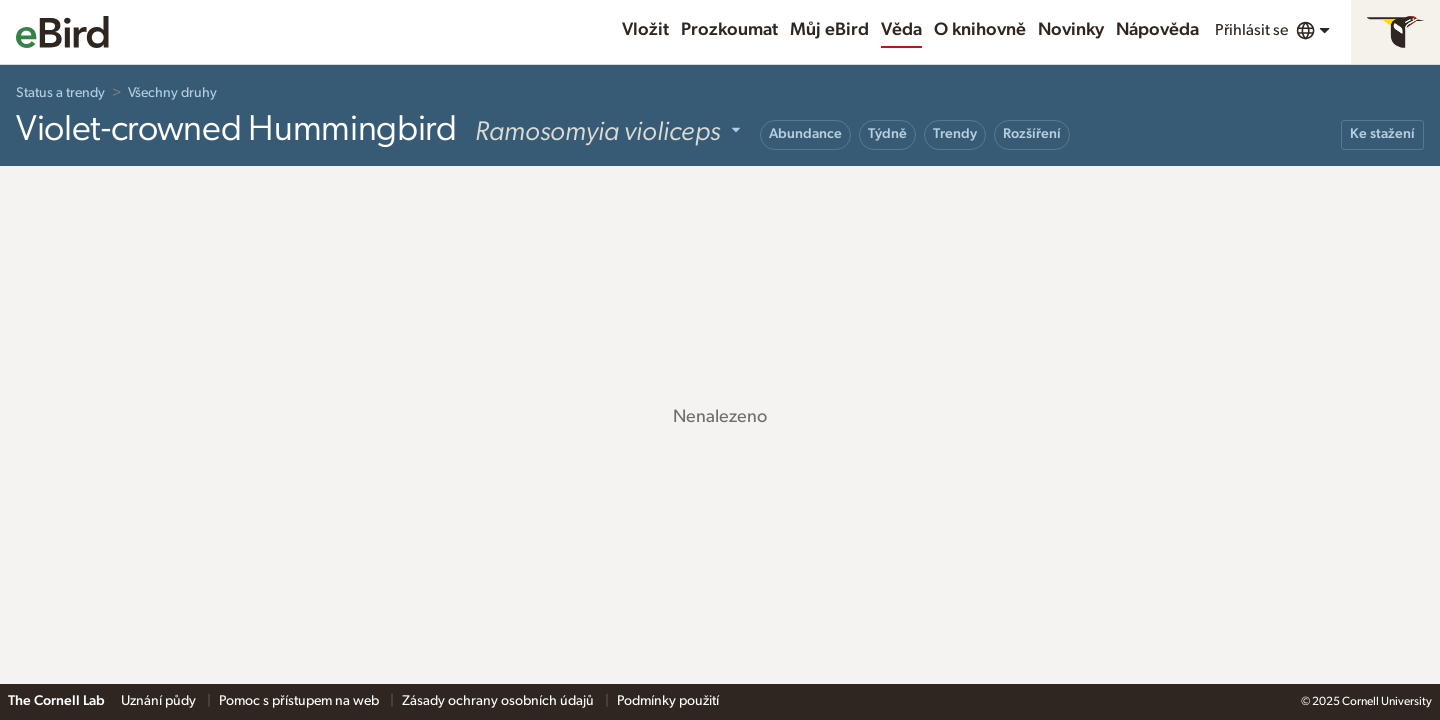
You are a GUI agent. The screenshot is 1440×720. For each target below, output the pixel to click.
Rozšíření (1032, 134)
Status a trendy (60, 93)
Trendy (955, 134)
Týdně (887, 134)
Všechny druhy (172, 93)
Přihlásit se (1251, 30)
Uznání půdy (160, 701)
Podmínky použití (668, 701)
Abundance (805, 134)
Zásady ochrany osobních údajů (499, 701)
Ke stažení (1382, 134)
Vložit (645, 30)
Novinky (1071, 30)
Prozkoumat (729, 30)
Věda (901, 30)
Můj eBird (829, 30)
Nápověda (1157, 30)
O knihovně (980, 30)
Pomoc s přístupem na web (300, 701)
